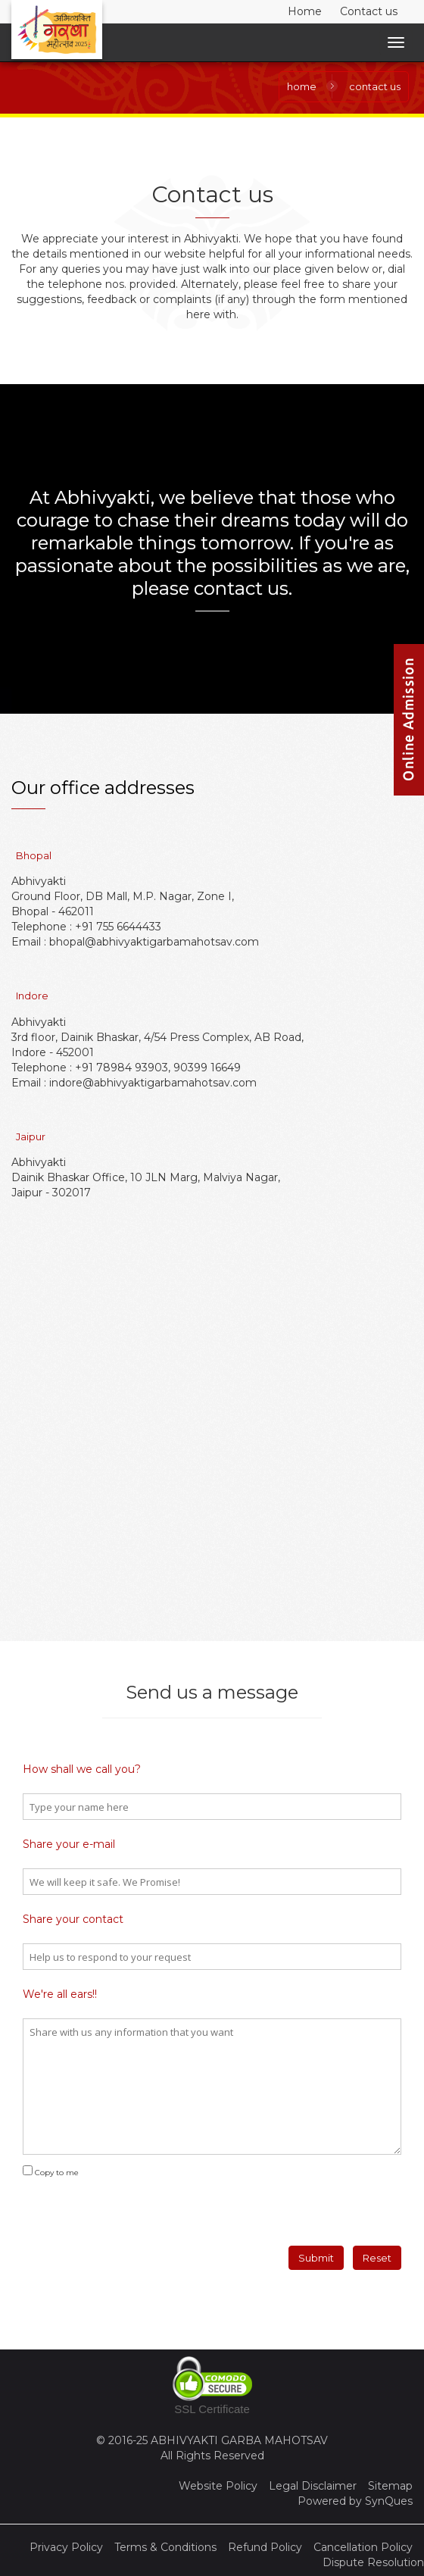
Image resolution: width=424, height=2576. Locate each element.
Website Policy (218, 2486)
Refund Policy (265, 2547)
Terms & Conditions (165, 2547)
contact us (375, 86)
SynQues (389, 2501)
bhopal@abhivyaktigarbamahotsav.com (154, 942)
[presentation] (115, 2205)
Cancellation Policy (363, 2547)
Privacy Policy (66, 2547)
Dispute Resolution (373, 2562)
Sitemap (390, 2486)
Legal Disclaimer (313, 2486)
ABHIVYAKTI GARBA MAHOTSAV (239, 2440)
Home (305, 11)
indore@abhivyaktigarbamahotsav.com (153, 1082)
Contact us (369, 11)
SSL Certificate (212, 2408)
